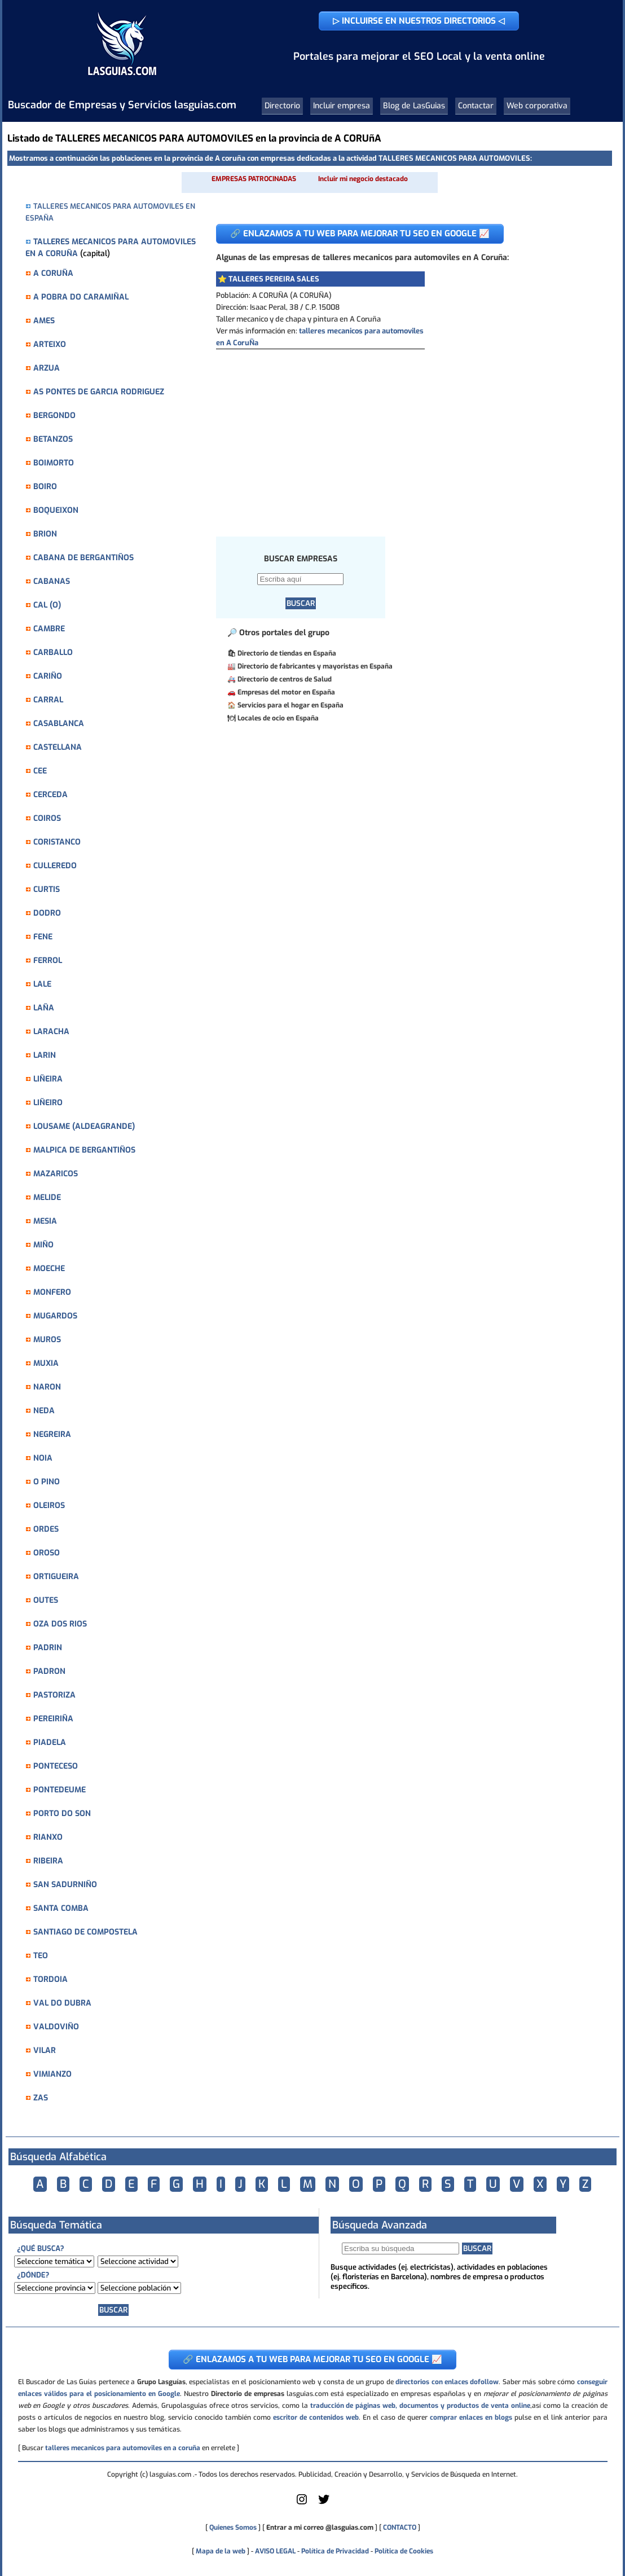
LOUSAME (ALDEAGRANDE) (84, 1126)
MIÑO (43, 1244)
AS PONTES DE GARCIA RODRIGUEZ (98, 391)
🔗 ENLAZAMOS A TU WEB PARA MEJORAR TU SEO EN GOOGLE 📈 (360, 233)
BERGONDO (54, 415)
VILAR (44, 2050)
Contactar (476, 105)
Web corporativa (537, 105)
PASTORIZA (54, 1695)
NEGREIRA (52, 1434)
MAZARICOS (55, 1173)
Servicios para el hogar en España (290, 705)
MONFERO (52, 1292)
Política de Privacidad (335, 2551)
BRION (45, 534)
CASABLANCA (58, 723)
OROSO (46, 1553)
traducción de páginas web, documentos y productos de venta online (420, 2405)
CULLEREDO (55, 865)
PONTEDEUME (59, 1789)
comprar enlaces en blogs (471, 2417)
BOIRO (45, 486)
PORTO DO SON (62, 1813)
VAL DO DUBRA (62, 2003)
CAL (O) (47, 605)
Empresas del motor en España (286, 692)
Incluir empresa (341, 105)
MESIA (45, 1221)
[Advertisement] (405, 434)
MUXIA (46, 1363)
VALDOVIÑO (56, 2026)
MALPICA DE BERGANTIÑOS (84, 1150)
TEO (40, 1955)
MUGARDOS (55, 1316)
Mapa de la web (219, 2551)
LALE (42, 984)
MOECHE (49, 1268)
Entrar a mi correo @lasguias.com (319, 2527)
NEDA (44, 1410)
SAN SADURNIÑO (65, 1884)
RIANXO (48, 1837)
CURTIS (46, 889)
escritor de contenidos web (316, 2417)
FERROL (47, 960)
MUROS (47, 1339)
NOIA (42, 1458)
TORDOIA (50, 1979)
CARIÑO (47, 676)
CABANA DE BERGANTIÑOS (83, 557)
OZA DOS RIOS (60, 1624)
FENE (42, 936)
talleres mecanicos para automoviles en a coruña (122, 2447)
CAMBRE (49, 628)
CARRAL (48, 699)
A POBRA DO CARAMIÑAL (81, 297)
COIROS (47, 818)
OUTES (45, 1600)
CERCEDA (50, 794)
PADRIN (47, 1647)
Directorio (282, 105)
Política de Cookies (404, 2551)
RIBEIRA (48, 1861)
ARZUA (46, 368)
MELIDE (47, 1197)
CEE (40, 771)
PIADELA (49, 1742)
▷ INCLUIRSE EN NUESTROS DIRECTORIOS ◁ (419, 21)
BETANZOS (53, 439)
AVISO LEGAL (275, 2551)
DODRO (47, 913)
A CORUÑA (53, 273)
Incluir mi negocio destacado (363, 178)
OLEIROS (49, 1505)
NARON (47, 1387)
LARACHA (51, 1031)
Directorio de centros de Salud (284, 679)
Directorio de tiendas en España (286, 653)
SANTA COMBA (61, 1908)
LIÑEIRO (48, 1102)
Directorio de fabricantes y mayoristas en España (315, 666)
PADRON (49, 1671)
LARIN (44, 1055)
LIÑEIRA (48, 1079)
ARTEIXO (49, 344)
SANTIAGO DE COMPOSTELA (85, 1932)
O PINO (46, 1481)
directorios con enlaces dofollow (447, 2381)
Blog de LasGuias (414, 105)
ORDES (46, 1529)
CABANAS (51, 581)
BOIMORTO (53, 463)
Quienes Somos (233, 2527)
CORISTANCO (57, 842)
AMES (44, 320)
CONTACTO (399, 2527)
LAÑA (43, 1008)
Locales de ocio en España (278, 718)
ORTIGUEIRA (56, 1576)
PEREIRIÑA (53, 1718)
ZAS (40, 2098)
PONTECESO (55, 1766)
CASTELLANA (57, 747)
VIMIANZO (52, 2074)
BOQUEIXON (55, 510)
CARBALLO (53, 652)
